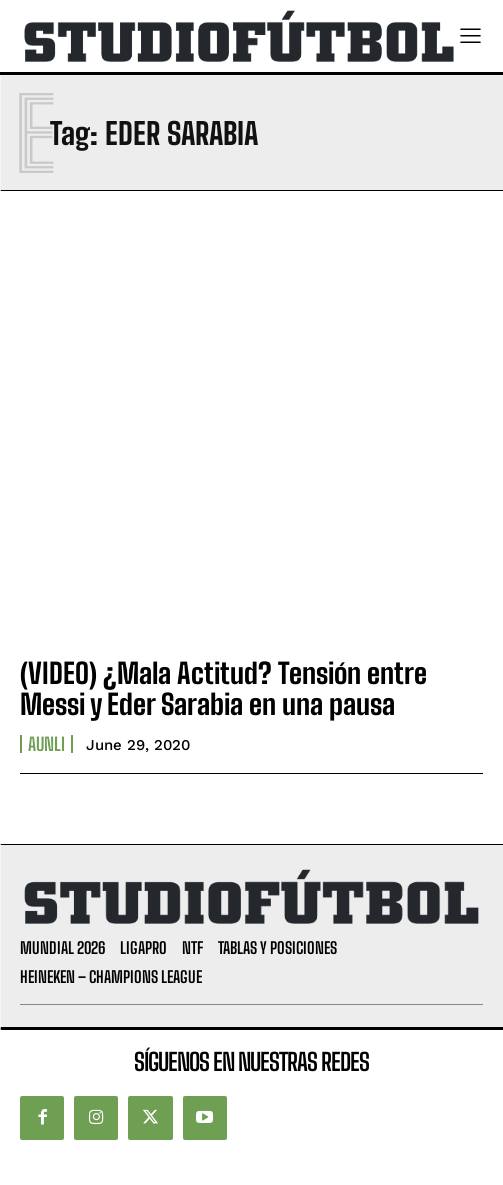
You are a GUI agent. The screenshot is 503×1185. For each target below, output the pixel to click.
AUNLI (46, 744)
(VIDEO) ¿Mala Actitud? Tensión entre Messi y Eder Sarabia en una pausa (223, 688)
